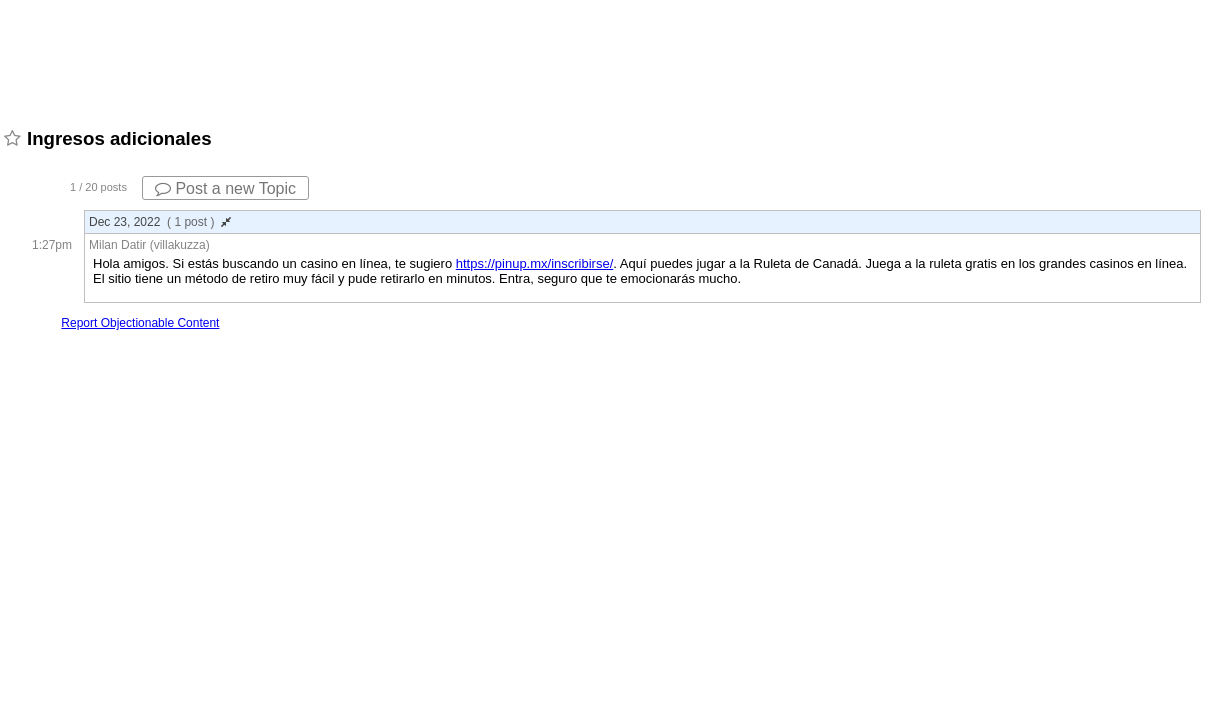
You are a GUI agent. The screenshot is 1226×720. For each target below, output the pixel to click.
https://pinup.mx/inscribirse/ (535, 263)
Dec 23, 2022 (160, 222)
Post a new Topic (225, 188)
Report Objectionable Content (140, 323)
